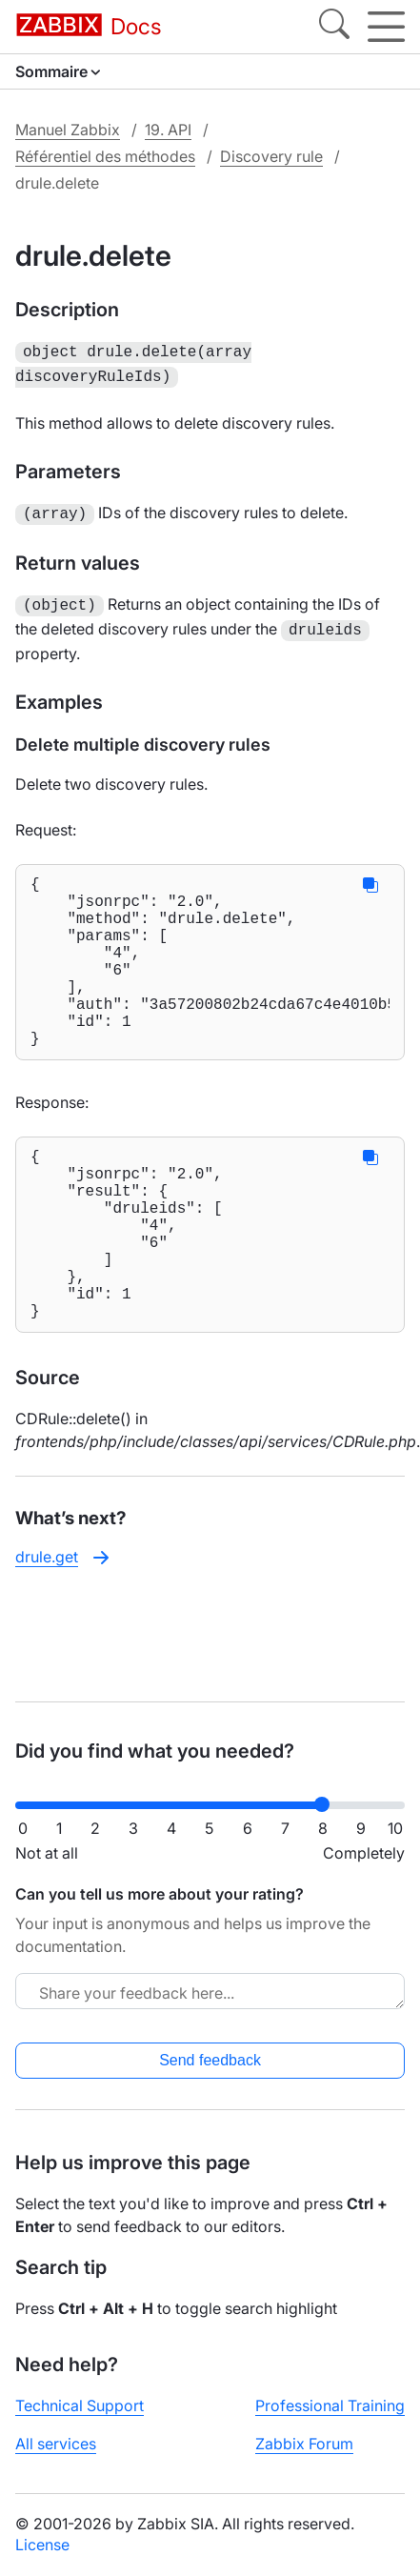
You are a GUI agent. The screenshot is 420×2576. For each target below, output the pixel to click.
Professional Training (330, 2405)
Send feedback (210, 2060)
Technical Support (79, 2405)
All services (55, 2443)
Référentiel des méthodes (105, 156)
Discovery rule (271, 156)
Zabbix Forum (304, 2443)
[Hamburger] (386, 26)
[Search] (334, 27)
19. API (168, 129)
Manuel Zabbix (67, 129)
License (42, 2544)
